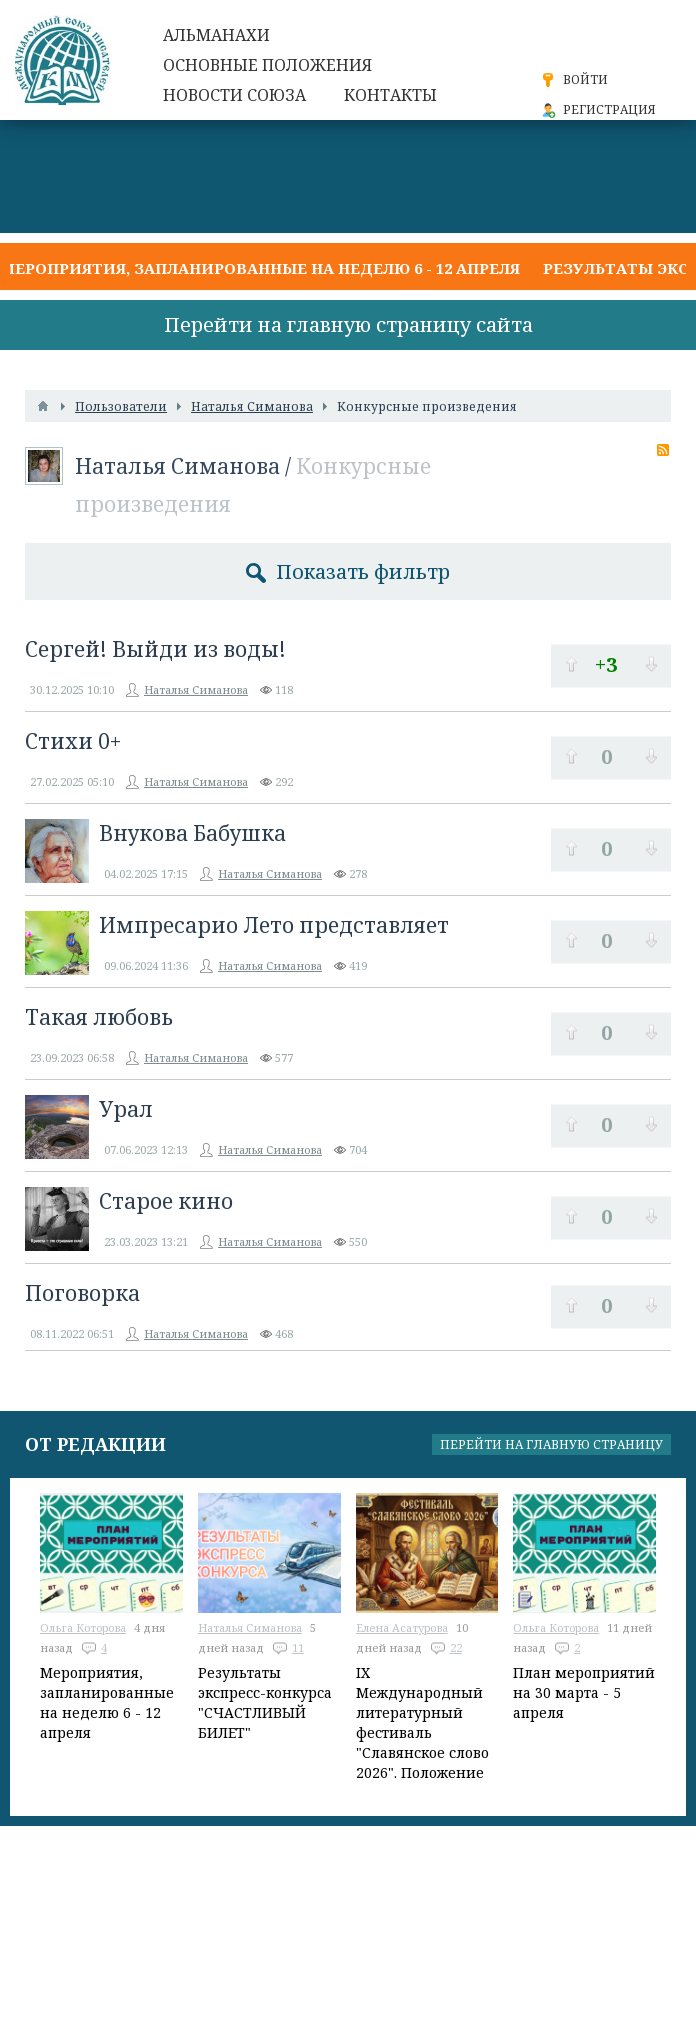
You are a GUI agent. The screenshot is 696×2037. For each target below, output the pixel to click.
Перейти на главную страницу (551, 1444)
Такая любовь (99, 1017)
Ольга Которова (83, 1627)
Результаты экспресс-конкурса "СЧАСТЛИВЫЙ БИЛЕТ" (265, 1702)
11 (298, 1647)
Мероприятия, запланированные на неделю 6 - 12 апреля (260, 268)
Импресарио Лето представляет (274, 925)
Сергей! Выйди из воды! (155, 649)
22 (456, 1647)
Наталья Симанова (177, 466)
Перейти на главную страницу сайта (348, 324)
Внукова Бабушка (192, 833)
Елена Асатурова (402, 1627)
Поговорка (82, 1293)
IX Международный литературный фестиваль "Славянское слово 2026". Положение (422, 1722)
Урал (126, 1109)
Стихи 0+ (73, 741)
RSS (663, 450)
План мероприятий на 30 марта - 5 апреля (584, 1692)
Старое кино (166, 1201)
